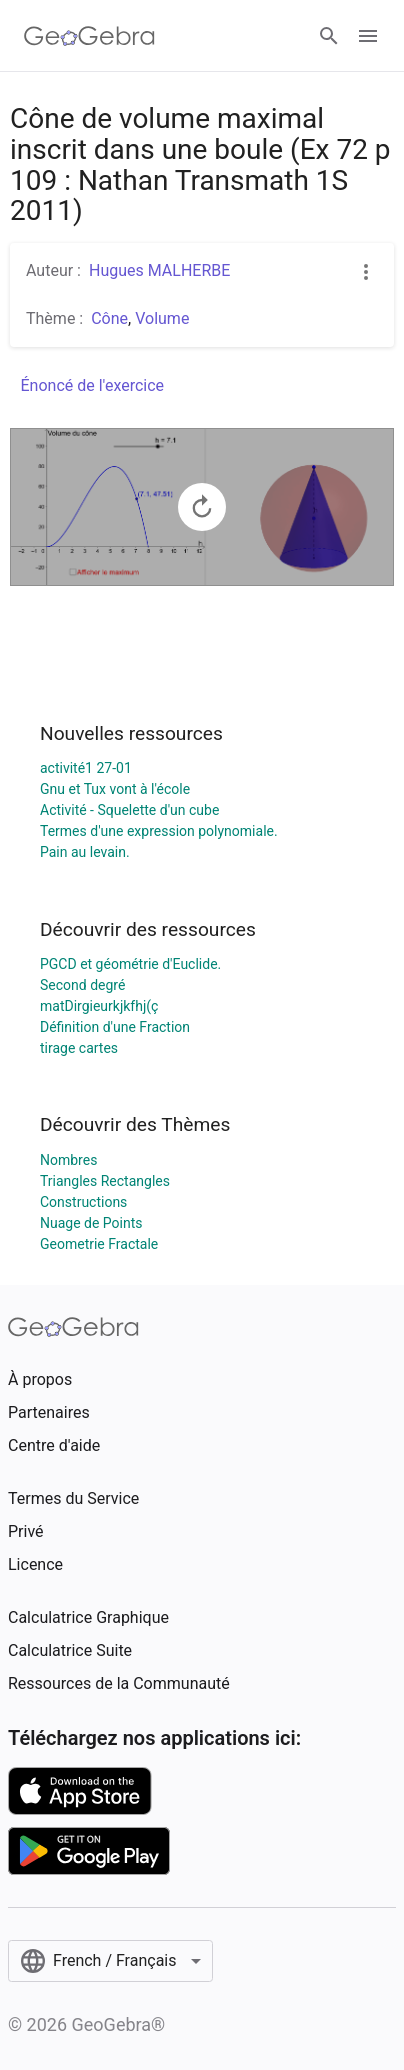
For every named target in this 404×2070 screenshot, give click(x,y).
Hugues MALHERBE (159, 270)
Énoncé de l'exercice (93, 385)
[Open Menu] (368, 36)
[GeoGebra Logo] (89, 36)
